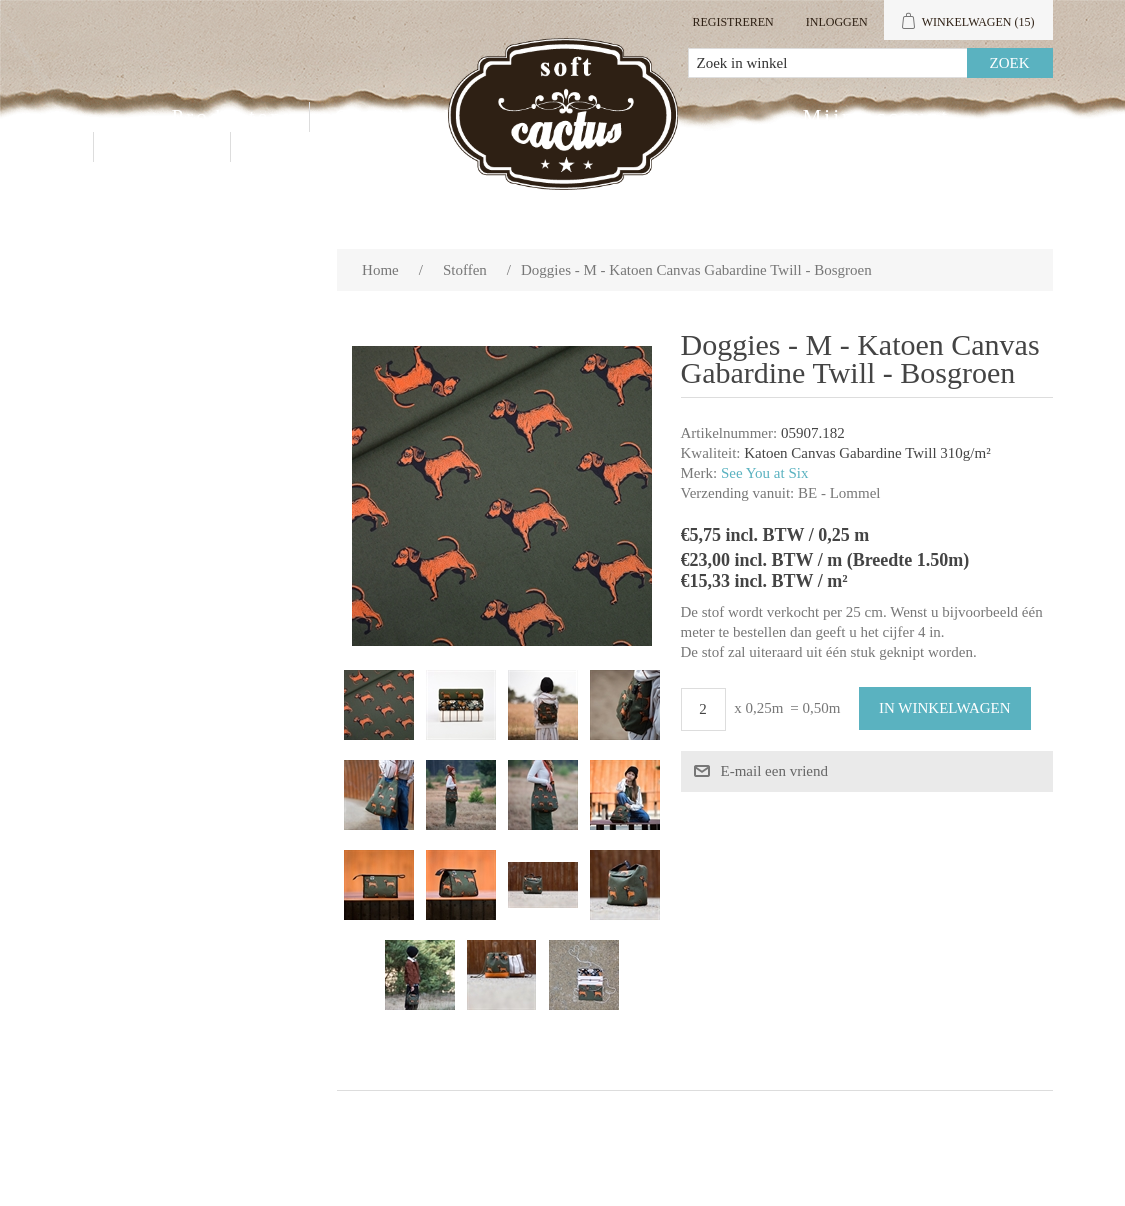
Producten (228, 117)
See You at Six (765, 473)
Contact (162, 147)
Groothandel (404, 117)
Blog (282, 147)
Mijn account (876, 117)
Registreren (732, 22)
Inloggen (837, 22)
